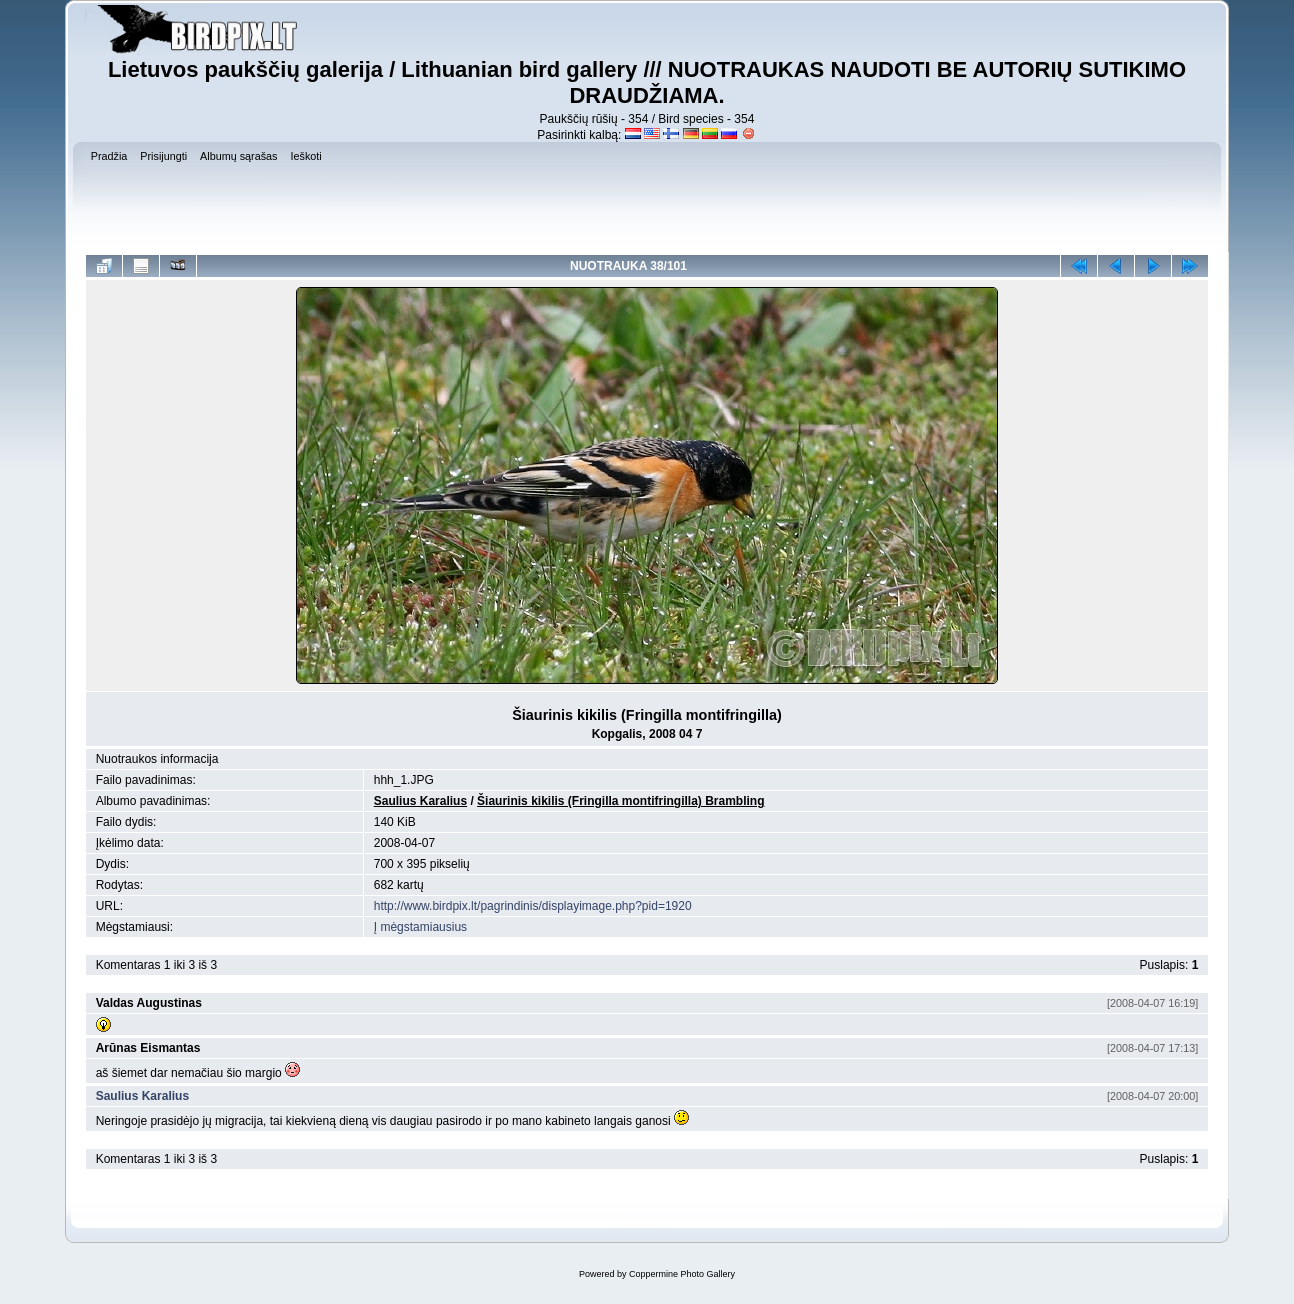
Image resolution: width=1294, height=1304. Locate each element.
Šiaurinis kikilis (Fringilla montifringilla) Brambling (620, 801)
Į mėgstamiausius (420, 927)
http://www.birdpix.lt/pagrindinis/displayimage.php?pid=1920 (533, 906)
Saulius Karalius (420, 801)
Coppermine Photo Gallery (682, 1274)
